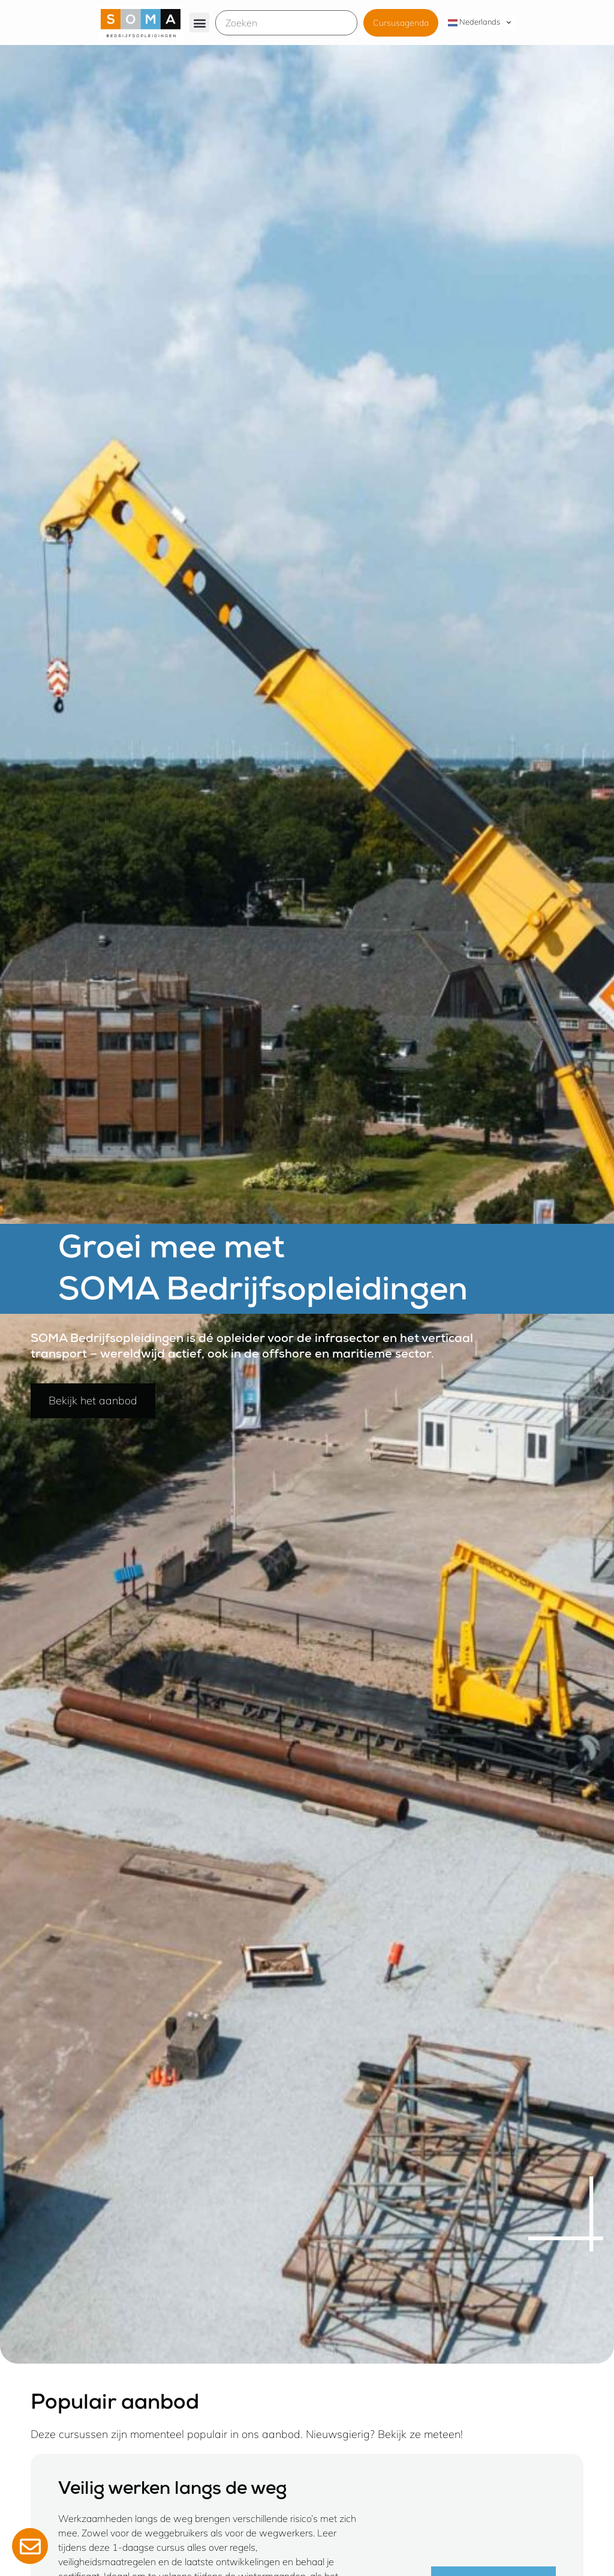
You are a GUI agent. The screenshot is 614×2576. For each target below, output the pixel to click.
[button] (199, 22)
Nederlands (474, 22)
